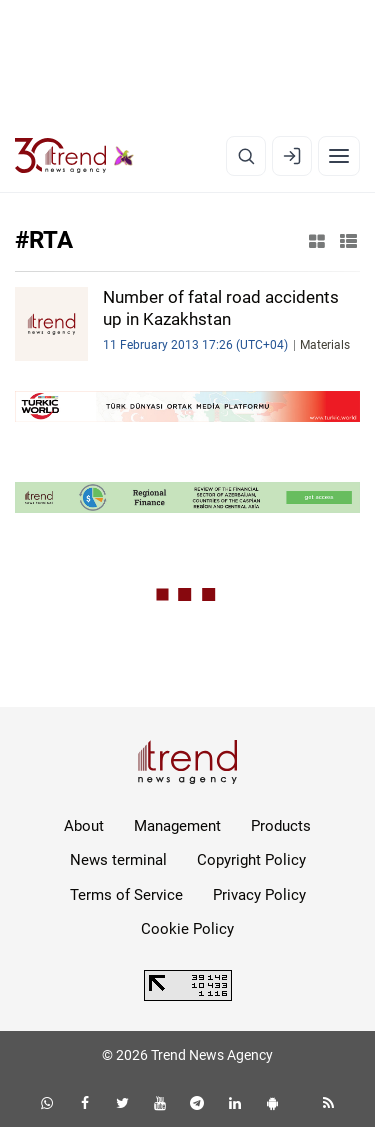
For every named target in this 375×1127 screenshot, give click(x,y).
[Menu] (339, 156)
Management (177, 826)
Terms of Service (126, 895)
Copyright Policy (251, 860)
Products (281, 826)
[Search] (246, 156)
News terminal (118, 860)
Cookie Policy (187, 929)
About (84, 826)
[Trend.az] (74, 156)
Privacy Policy (259, 895)
